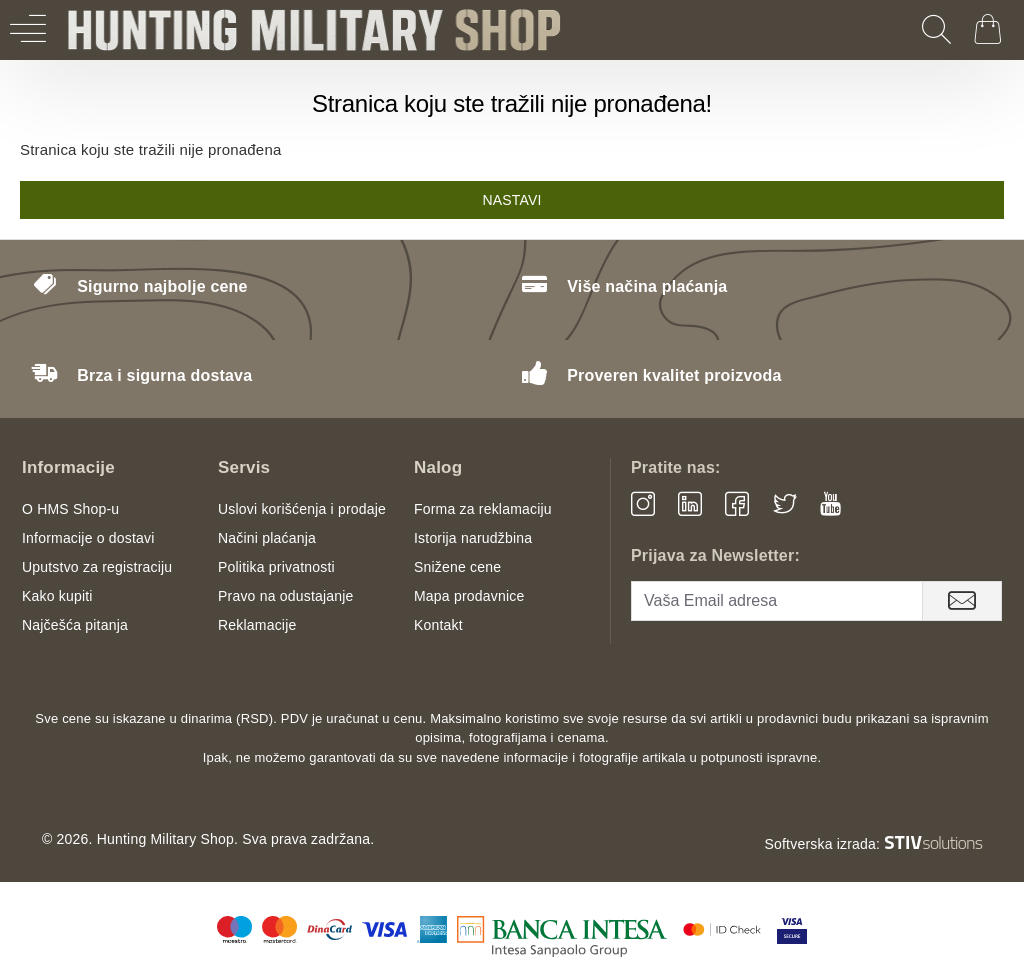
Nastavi (511, 200)
